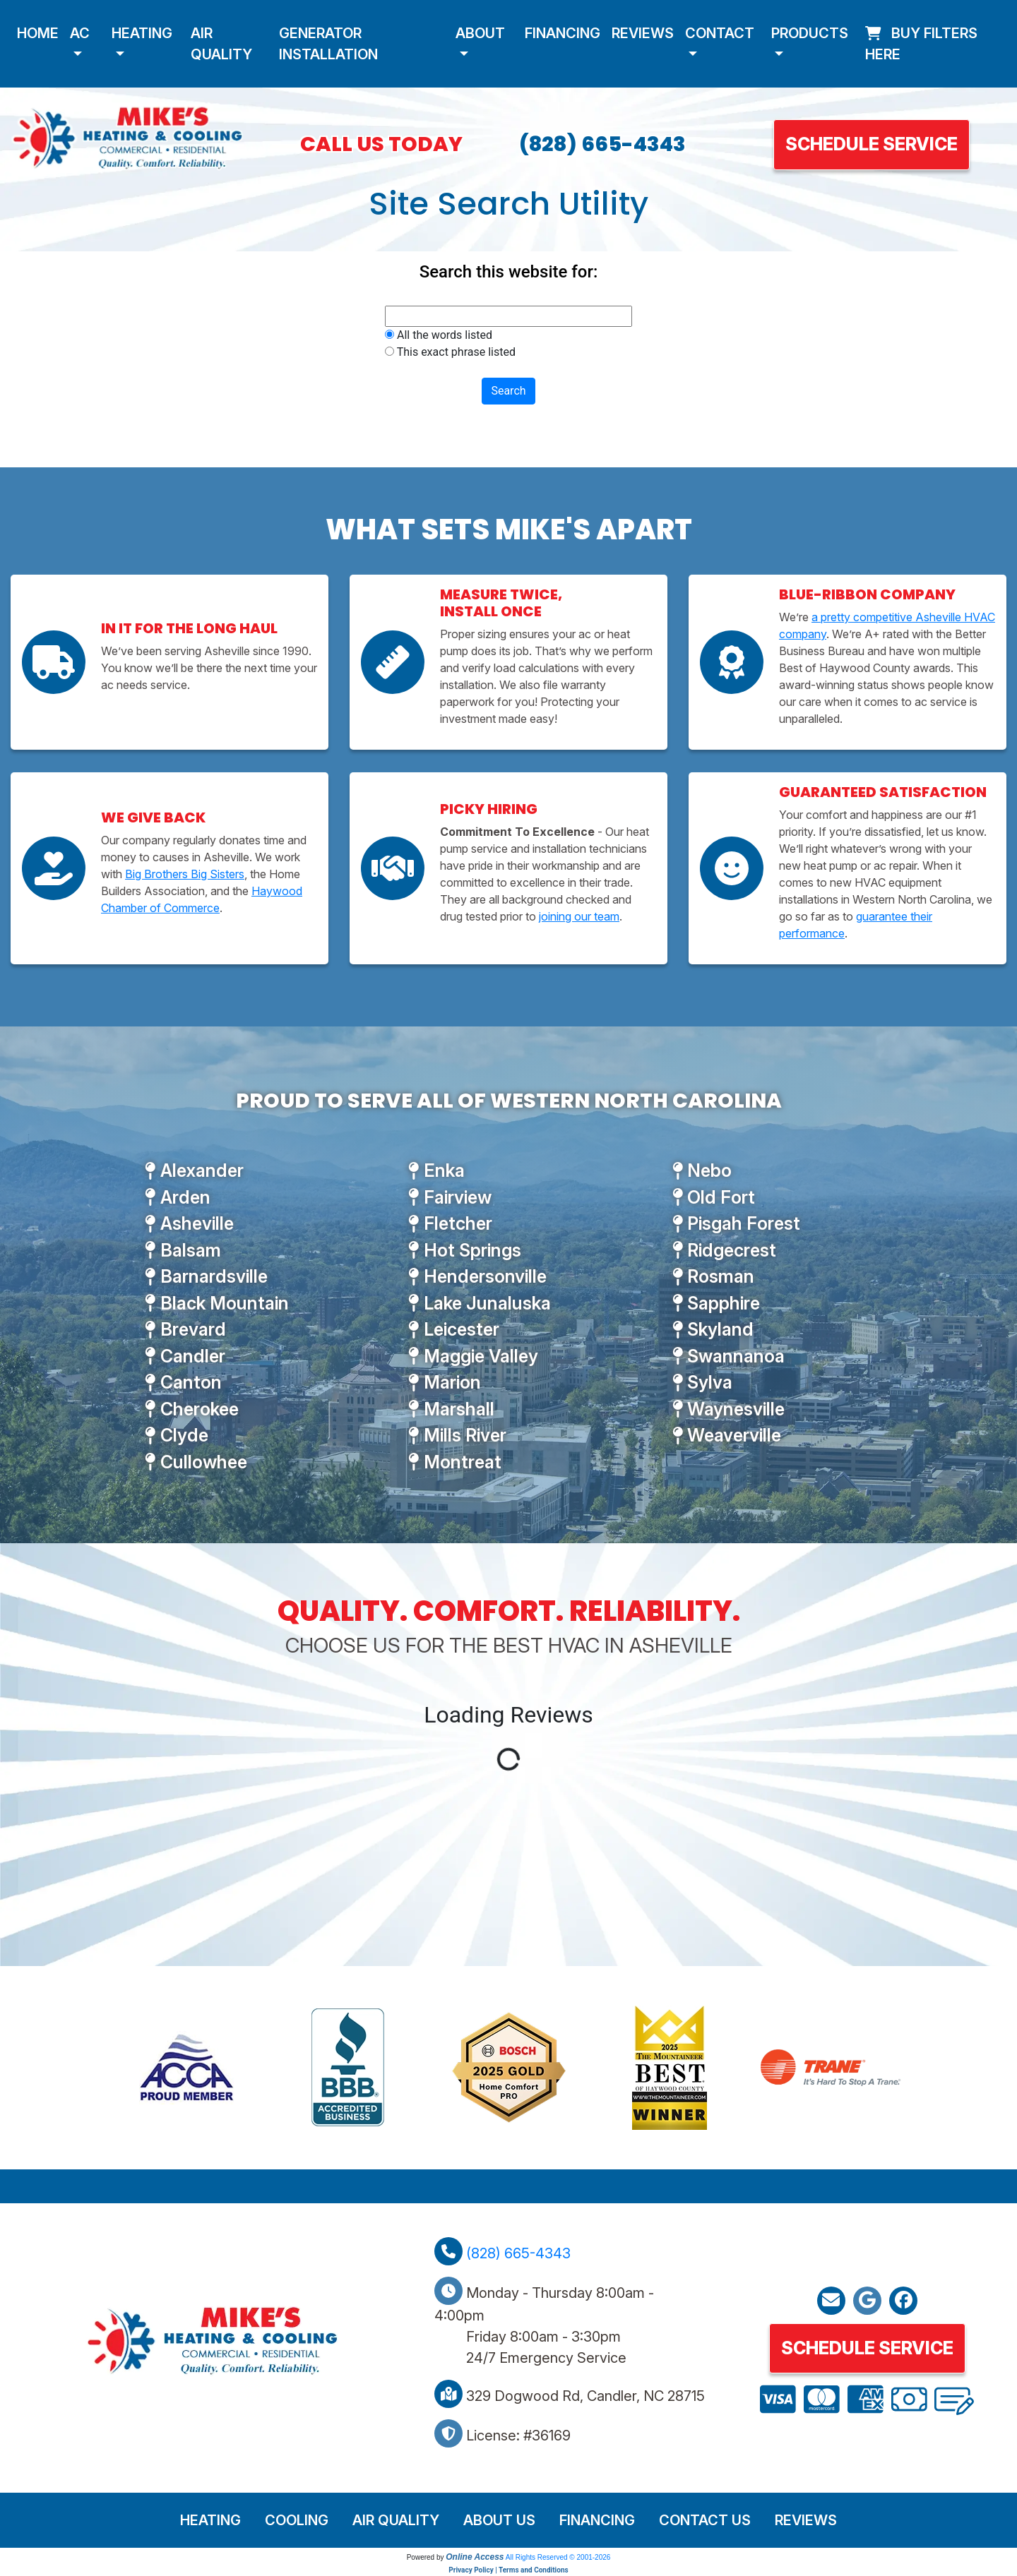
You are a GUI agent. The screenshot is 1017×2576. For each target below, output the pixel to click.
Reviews (643, 33)
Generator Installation (328, 44)
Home (38, 33)
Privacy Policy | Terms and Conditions (508, 2570)
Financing (562, 33)
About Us (499, 2520)
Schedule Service (871, 144)
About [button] (480, 33)
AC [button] (80, 33)
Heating (210, 2520)
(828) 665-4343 (602, 144)
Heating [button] (142, 33)
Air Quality (221, 44)
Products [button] (809, 33)
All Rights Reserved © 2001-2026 (558, 2557)
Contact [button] (719, 33)
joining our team (579, 916)
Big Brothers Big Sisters (184, 874)
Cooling (296, 2520)
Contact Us (705, 2520)
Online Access (475, 2557)
